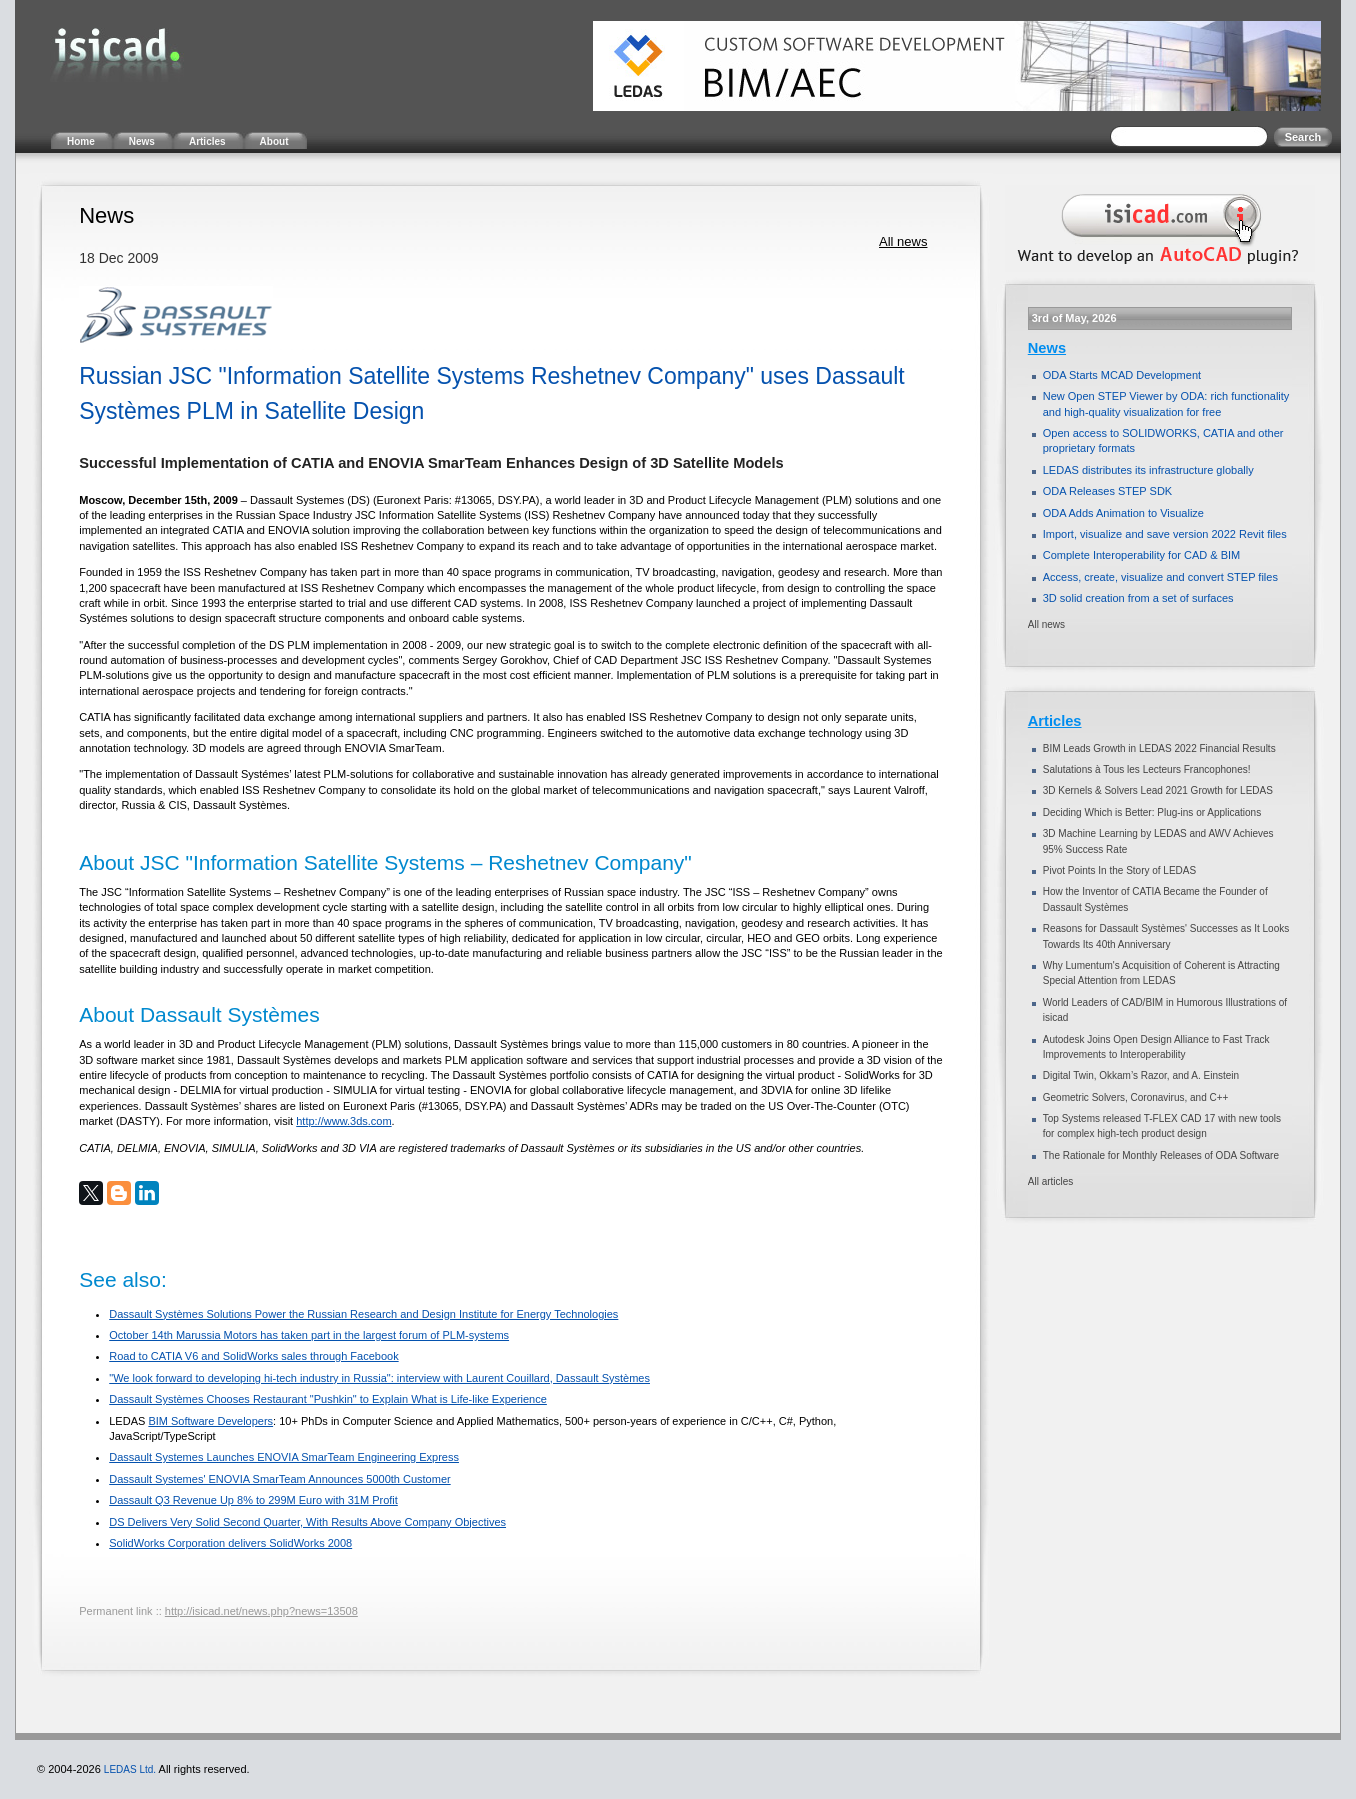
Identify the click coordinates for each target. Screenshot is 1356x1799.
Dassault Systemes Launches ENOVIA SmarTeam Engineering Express (284, 1457)
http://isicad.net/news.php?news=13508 (261, 1611)
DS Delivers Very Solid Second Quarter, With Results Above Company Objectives (307, 1522)
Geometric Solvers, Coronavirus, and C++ (1136, 1097)
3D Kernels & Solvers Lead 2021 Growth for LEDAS (1158, 790)
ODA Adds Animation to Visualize (1123, 513)
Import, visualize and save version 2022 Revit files (1165, 534)
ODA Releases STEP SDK (1107, 491)
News (1047, 348)
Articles (1055, 721)
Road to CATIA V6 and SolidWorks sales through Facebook (253, 1356)
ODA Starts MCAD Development (1122, 375)
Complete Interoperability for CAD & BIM (1141, 555)
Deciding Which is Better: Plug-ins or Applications (1152, 812)
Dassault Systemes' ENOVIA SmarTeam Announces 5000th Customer (279, 1479)
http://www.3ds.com (343, 1121)
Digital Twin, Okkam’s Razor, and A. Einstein (1141, 1075)
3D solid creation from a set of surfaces (1138, 598)
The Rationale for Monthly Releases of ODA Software (1161, 1155)
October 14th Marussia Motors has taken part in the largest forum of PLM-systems (309, 1335)
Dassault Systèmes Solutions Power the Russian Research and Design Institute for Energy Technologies (363, 1314)
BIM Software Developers (210, 1421)
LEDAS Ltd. (130, 1769)
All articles (1051, 1181)
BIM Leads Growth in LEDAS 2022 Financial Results (1159, 748)
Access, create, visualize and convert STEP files (1160, 577)
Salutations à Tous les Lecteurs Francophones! (1147, 769)
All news (903, 241)
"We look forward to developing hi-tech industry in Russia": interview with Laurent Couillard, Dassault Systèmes (379, 1378)
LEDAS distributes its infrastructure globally (1148, 470)
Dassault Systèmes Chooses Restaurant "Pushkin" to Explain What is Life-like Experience (328, 1399)
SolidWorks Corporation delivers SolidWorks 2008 (230, 1543)
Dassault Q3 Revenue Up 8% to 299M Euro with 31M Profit (253, 1500)
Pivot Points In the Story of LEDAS (1119, 870)
